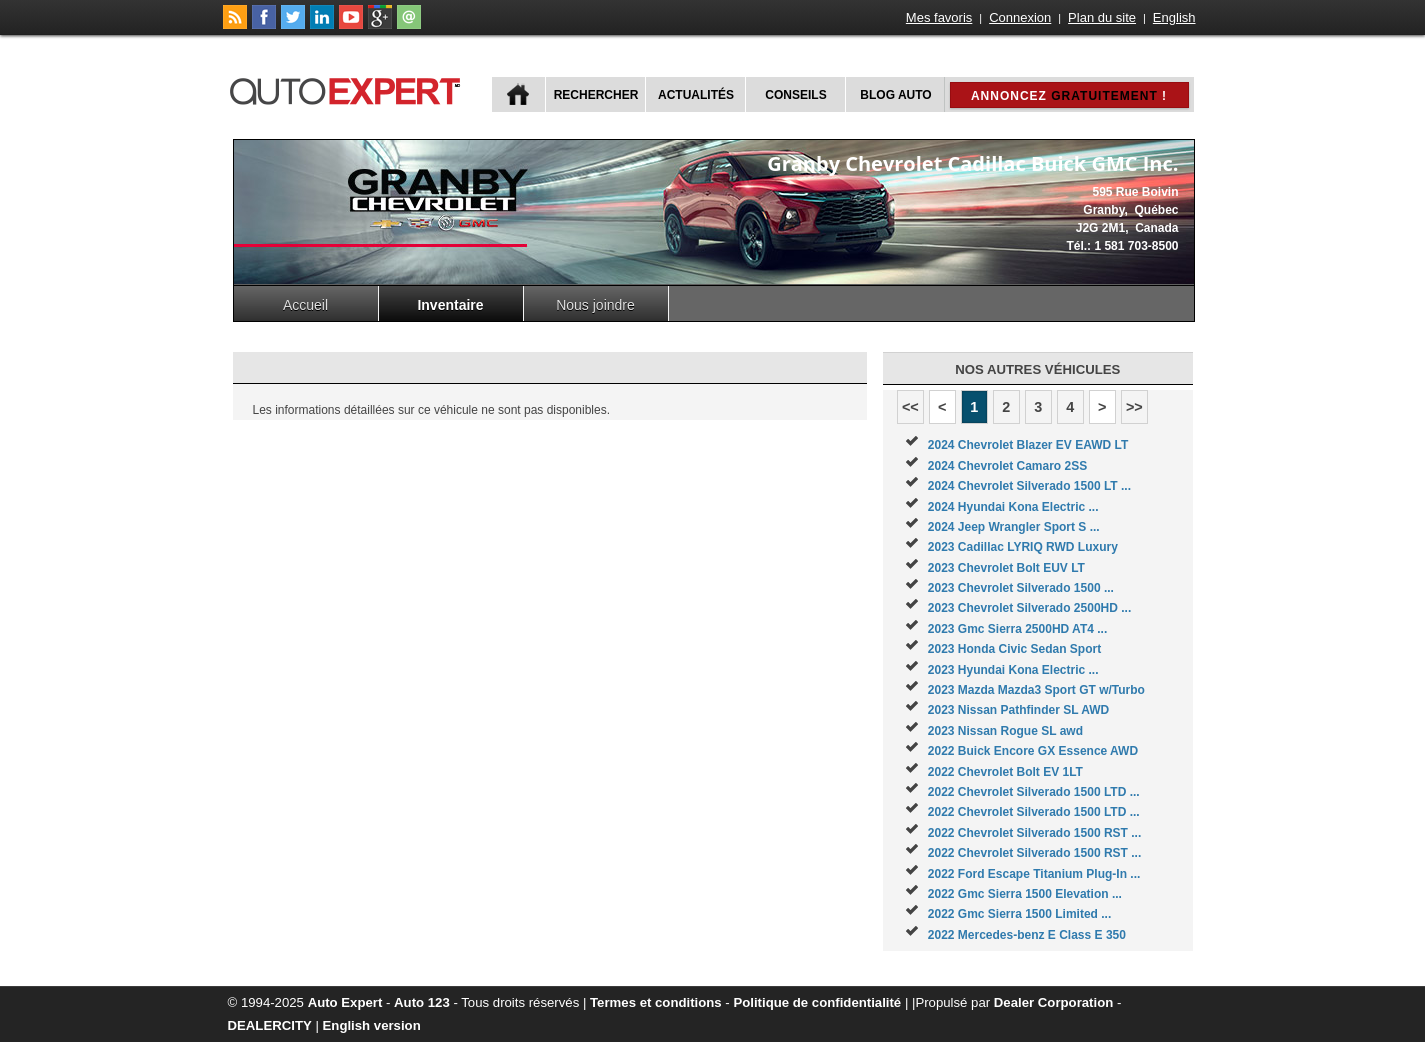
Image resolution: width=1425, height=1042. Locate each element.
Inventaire (450, 305)
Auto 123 (422, 1002)
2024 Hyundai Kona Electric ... (1013, 507)
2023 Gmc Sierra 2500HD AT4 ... (1017, 629)
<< (910, 407)
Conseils (795, 95)
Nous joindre (595, 305)
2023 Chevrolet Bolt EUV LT (1006, 568)
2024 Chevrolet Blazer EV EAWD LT (1028, 445)
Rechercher (596, 95)
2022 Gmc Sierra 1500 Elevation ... (1025, 894)
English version (372, 1025)
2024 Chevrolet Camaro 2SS (1007, 466)
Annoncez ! (1069, 96)
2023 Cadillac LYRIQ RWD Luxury (1023, 547)
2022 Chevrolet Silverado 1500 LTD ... (1034, 792)
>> (1134, 407)
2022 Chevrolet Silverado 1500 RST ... (1034, 833)
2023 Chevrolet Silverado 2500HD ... (1029, 608)
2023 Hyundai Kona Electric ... (1013, 670)
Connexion (1020, 17)
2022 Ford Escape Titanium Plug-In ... (1034, 874)
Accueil (305, 305)
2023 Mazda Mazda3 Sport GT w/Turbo (1036, 690)
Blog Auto (895, 95)
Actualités (696, 95)
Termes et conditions (656, 1002)
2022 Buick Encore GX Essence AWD (1033, 751)
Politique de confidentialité (817, 1002)
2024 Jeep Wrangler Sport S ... (1014, 527)
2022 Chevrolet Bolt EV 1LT (1005, 772)
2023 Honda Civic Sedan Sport (1014, 649)
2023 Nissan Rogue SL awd (1005, 731)
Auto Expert (345, 1002)
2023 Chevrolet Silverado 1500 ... (1021, 588)
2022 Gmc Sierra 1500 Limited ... (1019, 914)
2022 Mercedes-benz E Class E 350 (1027, 935)
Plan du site (1102, 17)
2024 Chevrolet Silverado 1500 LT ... (1029, 486)
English (1174, 17)
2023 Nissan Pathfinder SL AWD (1018, 710)
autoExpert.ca (349, 88)
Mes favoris (939, 17)
